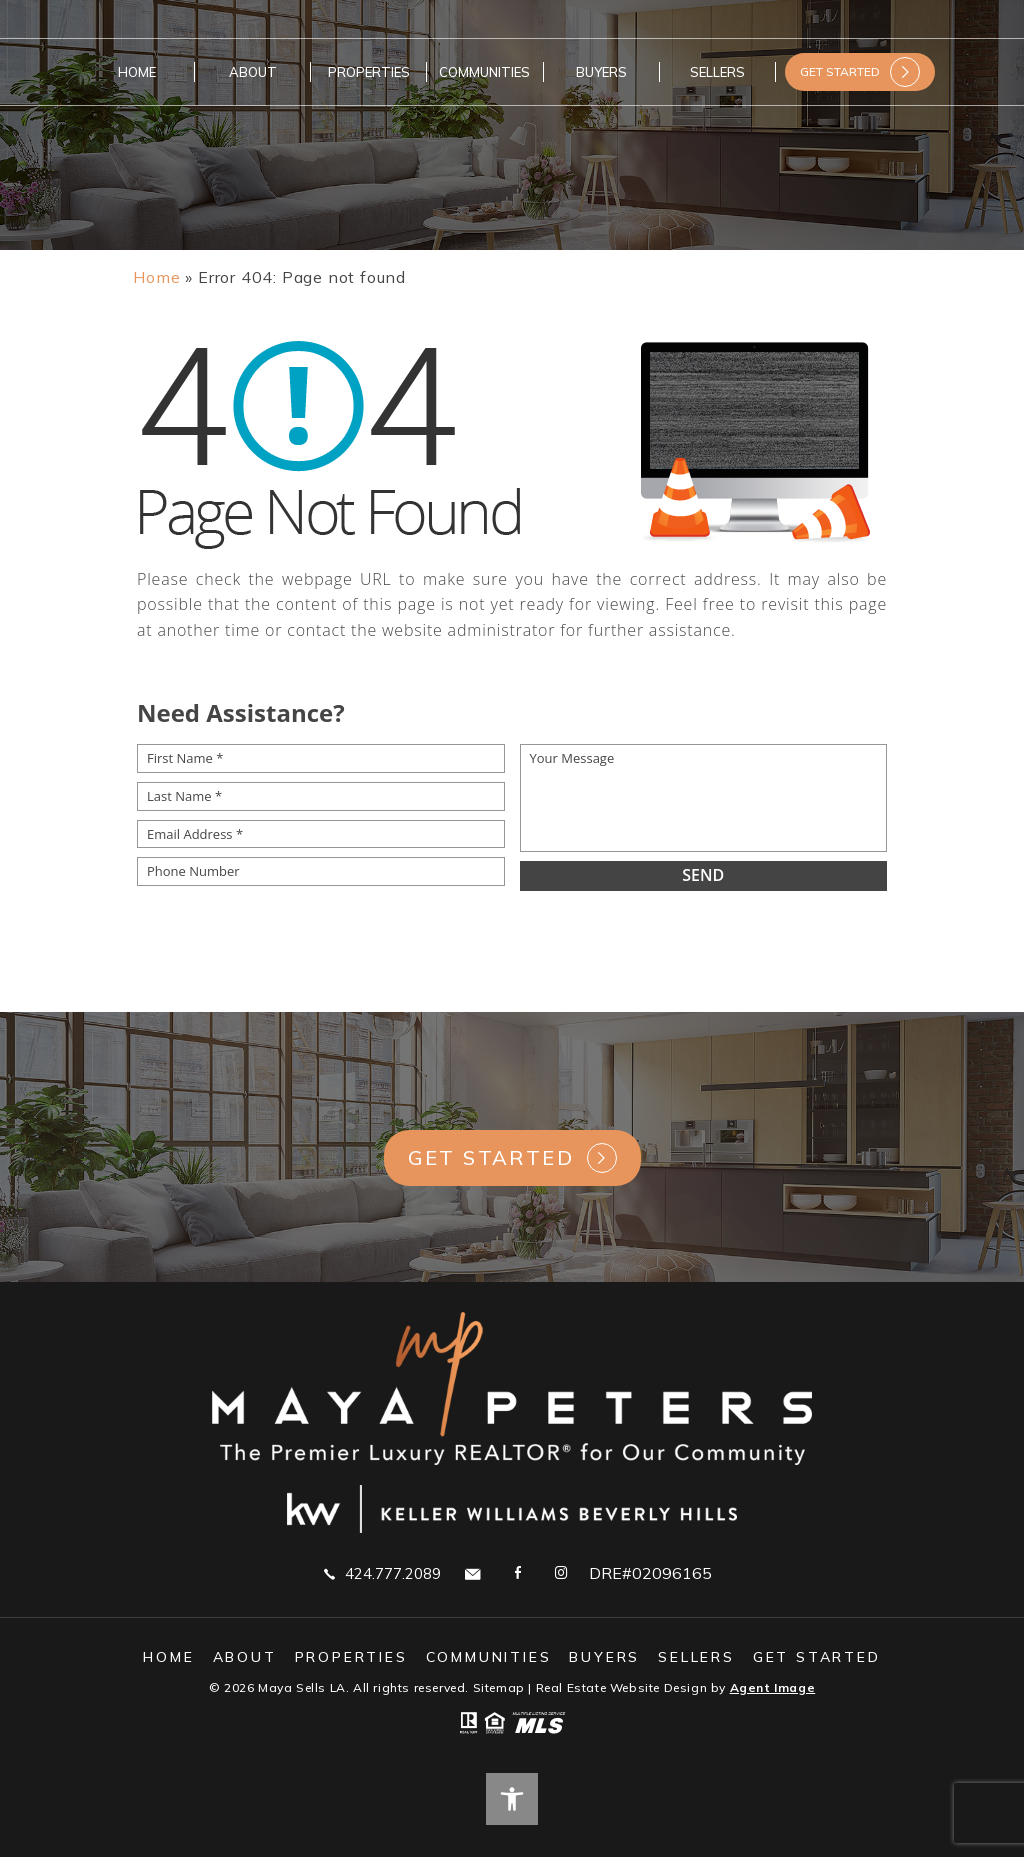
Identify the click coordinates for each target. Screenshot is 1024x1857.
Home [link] (137, 72)
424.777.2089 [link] (382, 1573)
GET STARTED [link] (840, 71)
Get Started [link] (491, 1157)
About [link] (253, 72)
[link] (156, 277)
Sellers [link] (717, 72)
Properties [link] (369, 72)
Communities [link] (484, 72)
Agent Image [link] (773, 1687)
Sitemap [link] (499, 1687)
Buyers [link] (601, 72)
